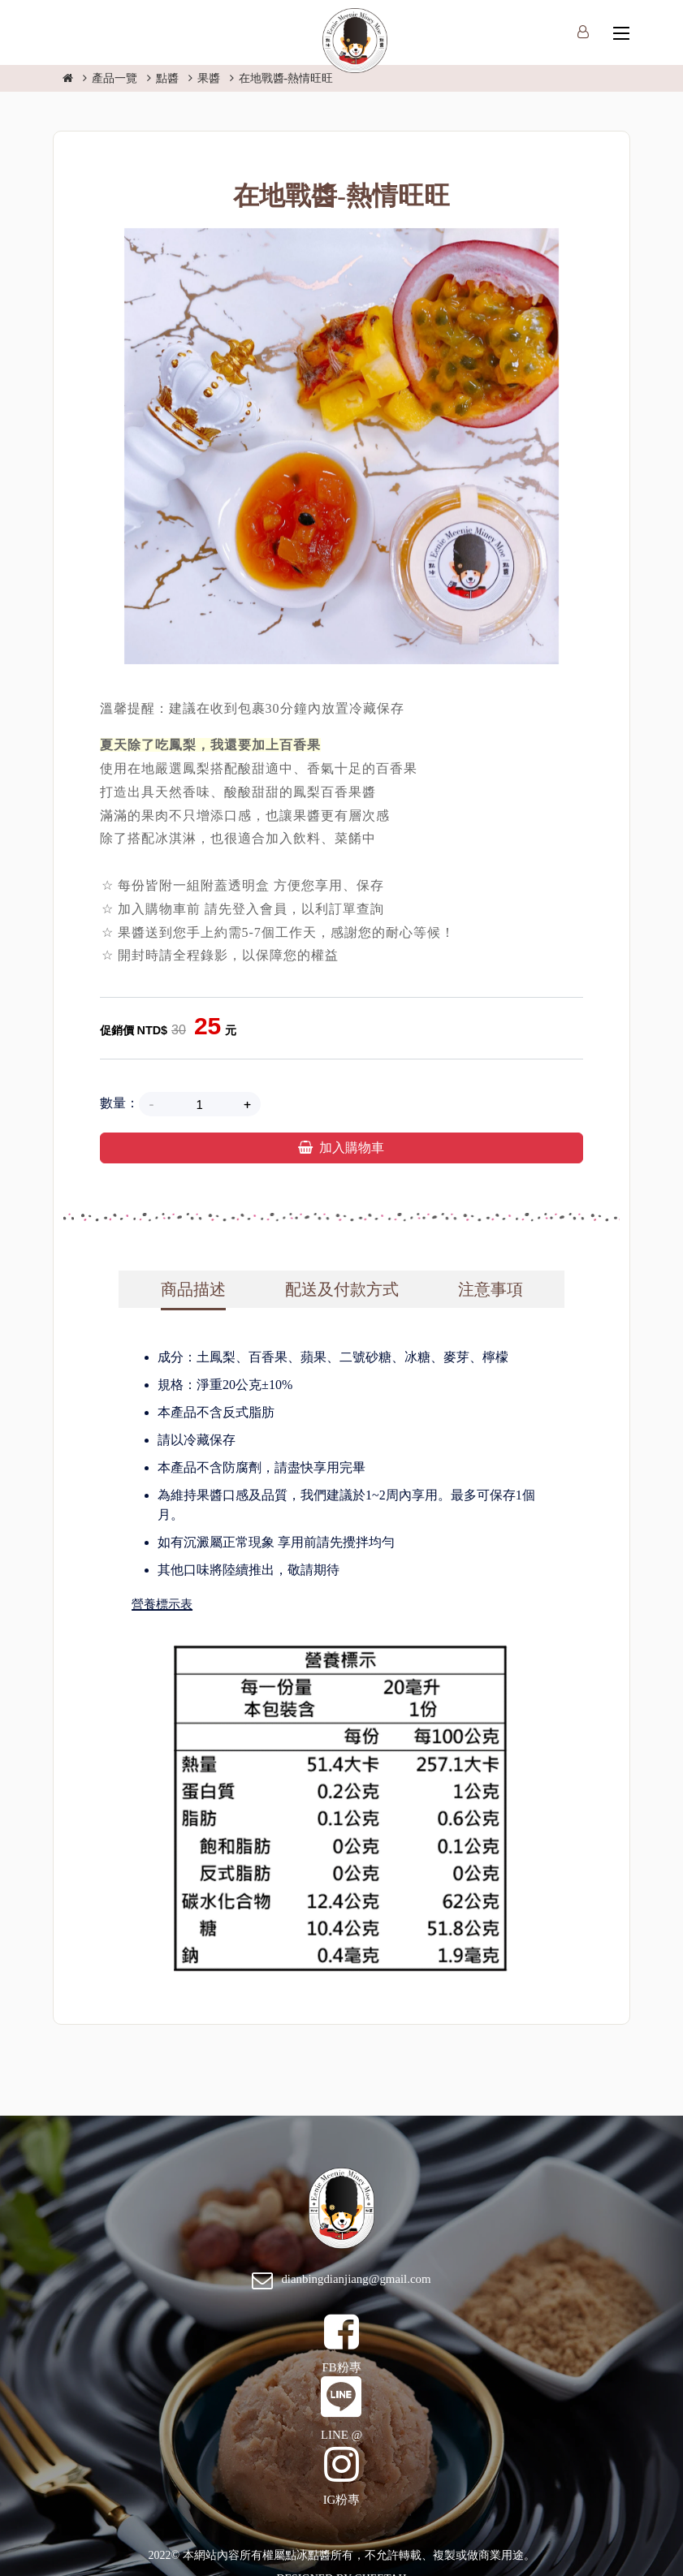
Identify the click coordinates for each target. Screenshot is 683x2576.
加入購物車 (341, 1147)
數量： (119, 1103)
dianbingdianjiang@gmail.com (355, 2278)
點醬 (167, 78)
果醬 (208, 78)
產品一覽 (114, 78)
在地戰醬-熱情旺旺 (286, 78)
